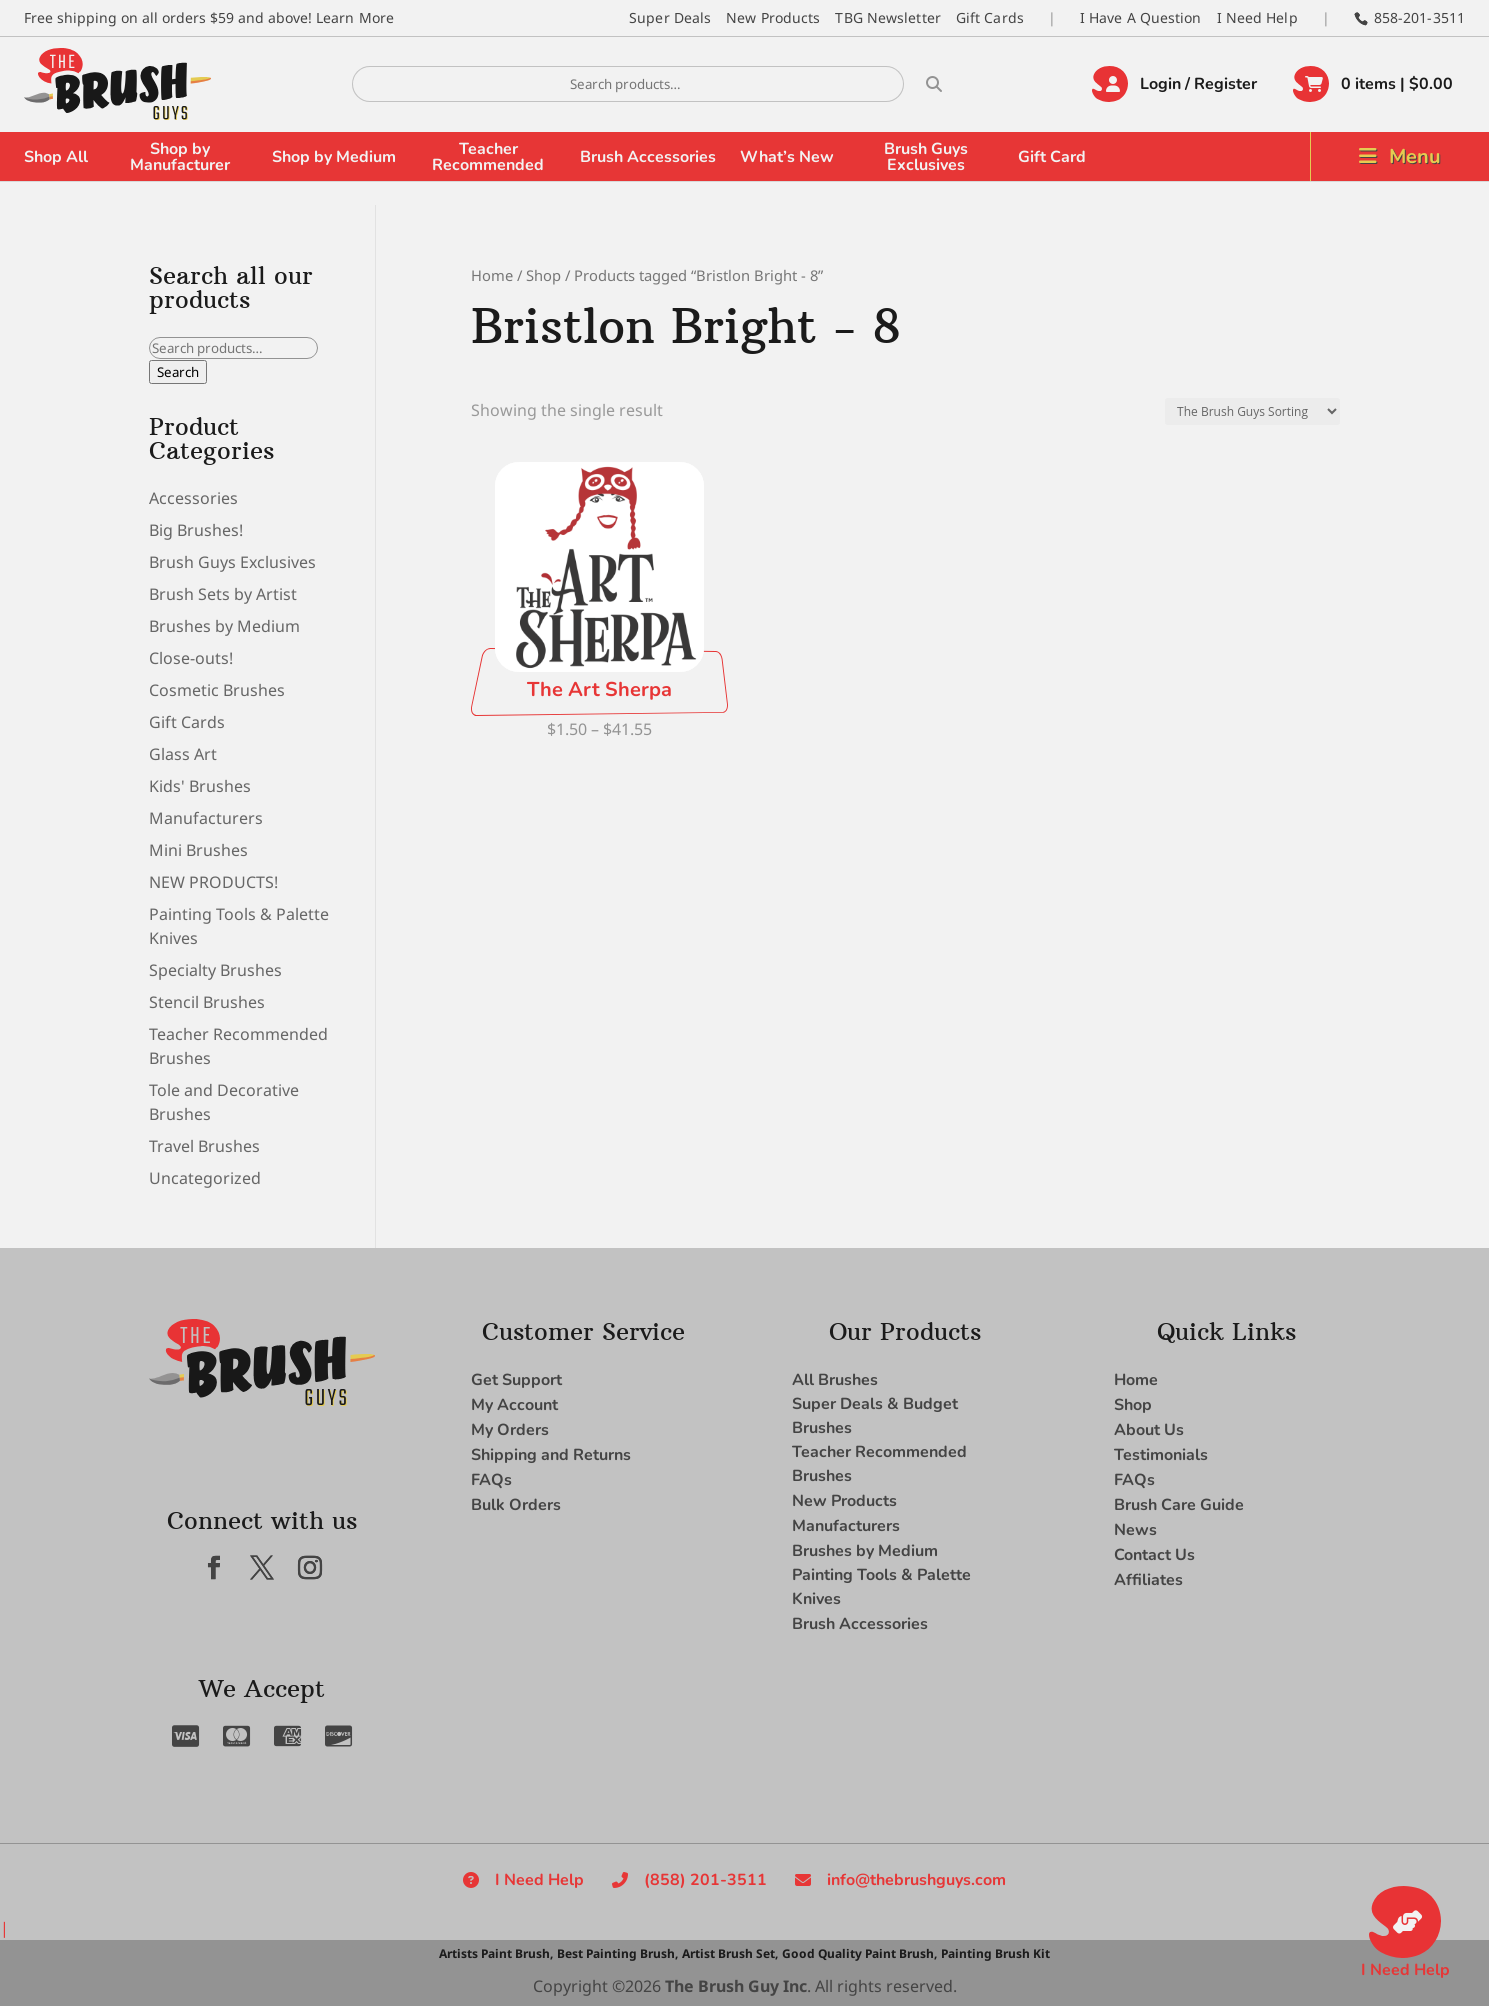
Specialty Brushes (215, 970)
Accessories (193, 498)
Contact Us (1154, 1555)
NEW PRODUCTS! (213, 882)
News (1135, 1530)
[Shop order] (1252, 411)
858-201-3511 (1419, 17)
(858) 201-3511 (705, 1880)
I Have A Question (1141, 17)
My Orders (510, 1430)
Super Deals (670, 17)
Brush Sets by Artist (223, 594)
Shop (543, 275)
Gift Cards (990, 17)
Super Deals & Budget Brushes (875, 1416)
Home (492, 275)
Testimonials (1161, 1455)
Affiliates (1148, 1580)
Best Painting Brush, (617, 1953)
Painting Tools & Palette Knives (881, 1587)
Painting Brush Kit (995, 1953)
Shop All (56, 157)
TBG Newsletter (887, 17)
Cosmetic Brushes (217, 690)
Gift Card (1052, 157)
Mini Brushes (198, 850)
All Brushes (835, 1380)
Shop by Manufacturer (180, 157)
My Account (514, 1405)
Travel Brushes (204, 1146)
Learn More (355, 17)
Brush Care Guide (1179, 1505)
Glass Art (183, 754)
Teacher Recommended (488, 157)
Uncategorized (205, 1178)
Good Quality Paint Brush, (859, 1953)
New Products (773, 17)
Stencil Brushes (207, 1002)
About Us (1149, 1430)
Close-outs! (191, 658)
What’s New (787, 157)
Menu (1415, 156)
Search (178, 372)
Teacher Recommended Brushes (879, 1464)
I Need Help (1257, 17)
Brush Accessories (648, 157)
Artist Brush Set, (730, 1953)
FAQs (491, 1480)
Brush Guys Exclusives (926, 157)
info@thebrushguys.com (916, 1880)
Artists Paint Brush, (496, 1953)
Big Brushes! (196, 530)
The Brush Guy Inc (736, 1986)
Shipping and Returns (551, 1455)
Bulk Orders (516, 1505)
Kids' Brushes (200, 786)
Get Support (516, 1380)
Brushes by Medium (224, 626)
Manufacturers (206, 818)
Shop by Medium (334, 157)
